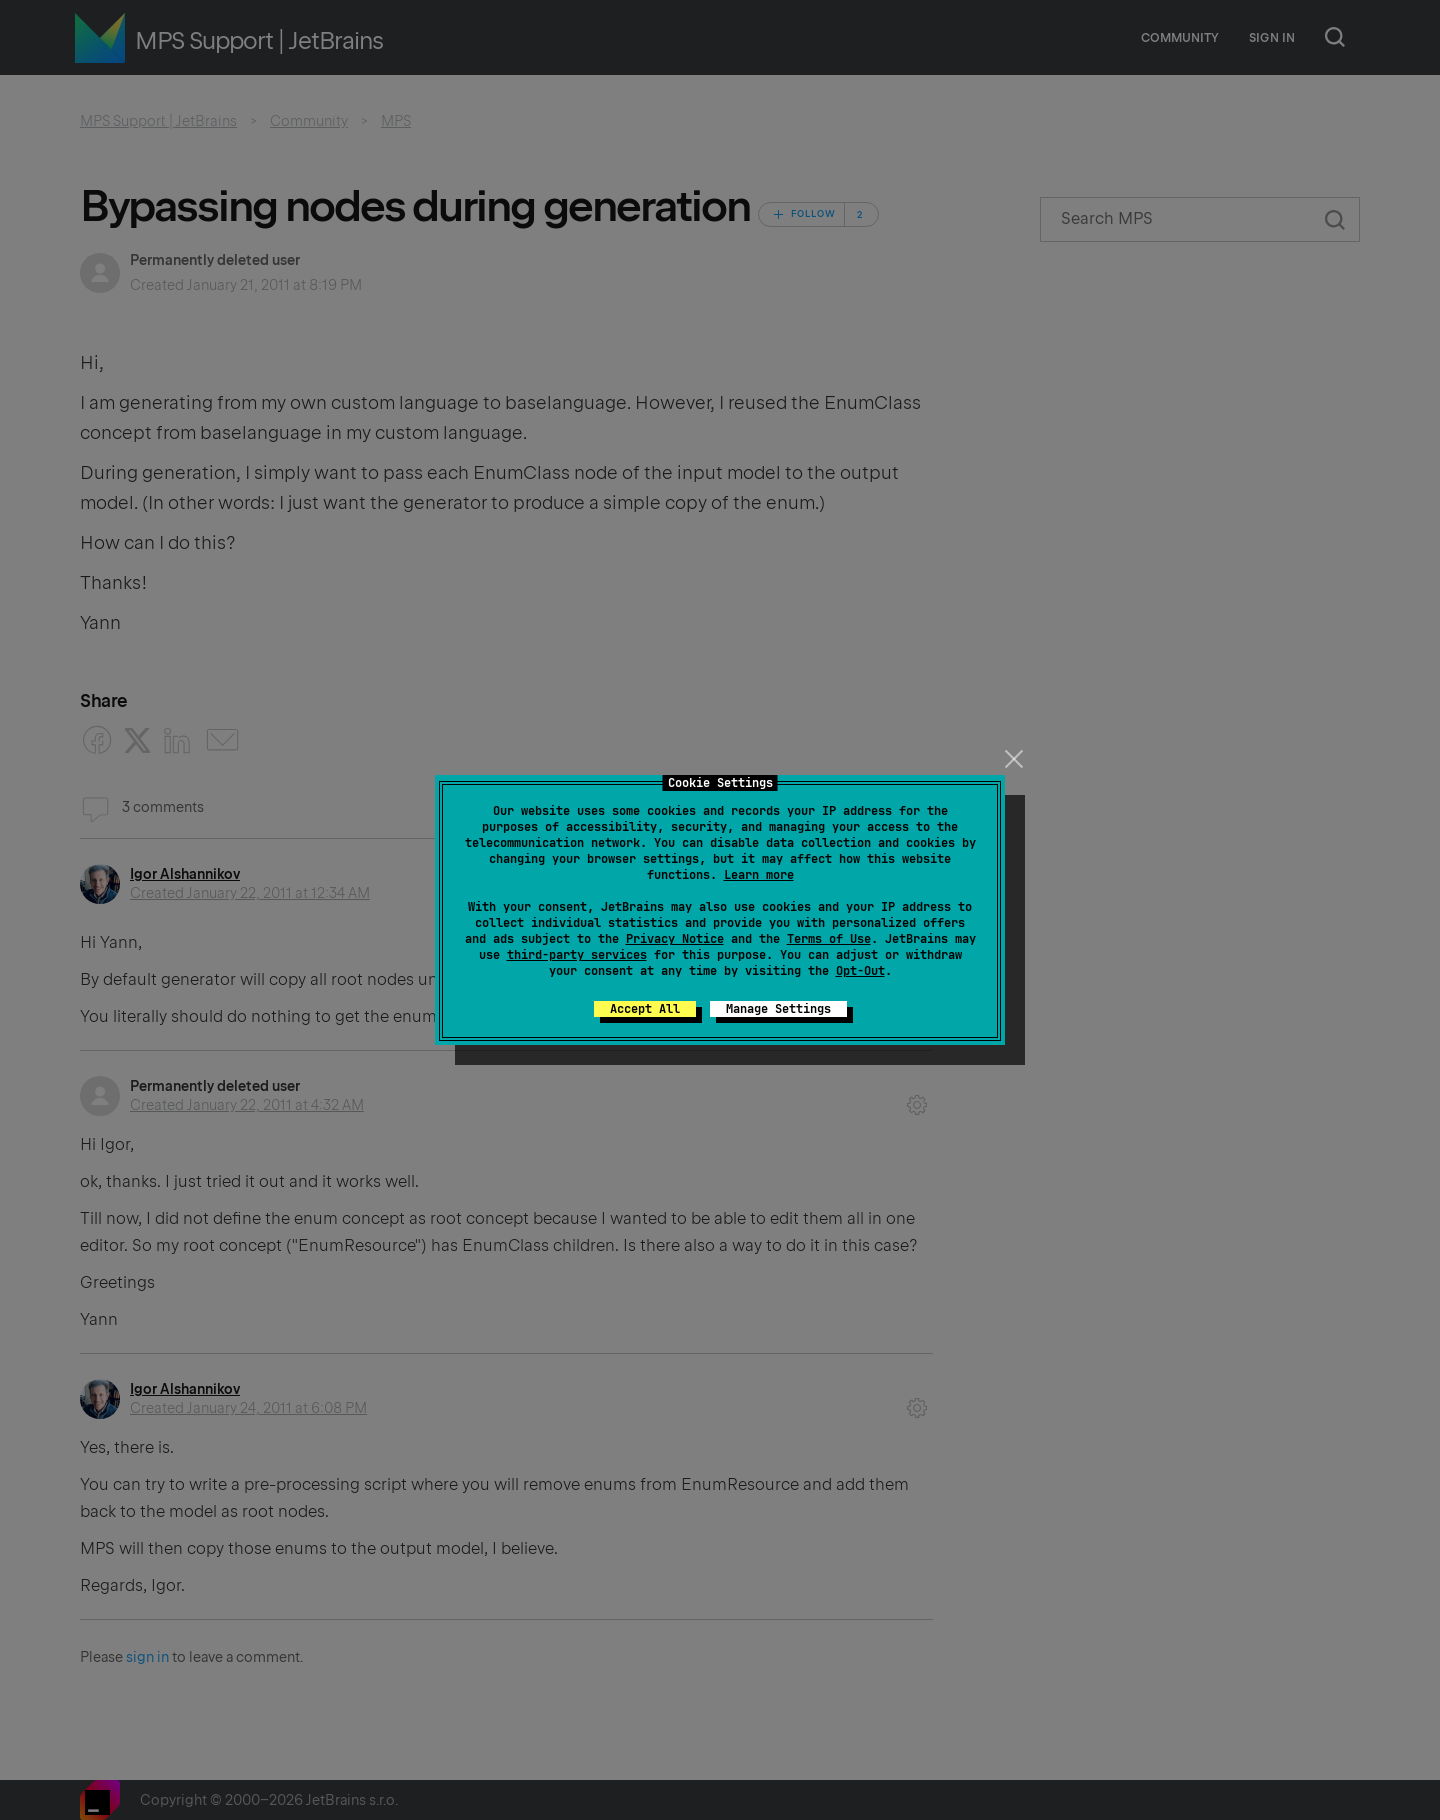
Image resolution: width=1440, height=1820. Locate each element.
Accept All (645, 1009)
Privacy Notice (675, 939)
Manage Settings (778, 1009)
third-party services (577, 955)
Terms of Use (829, 939)
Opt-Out (860, 971)
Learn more (759, 875)
